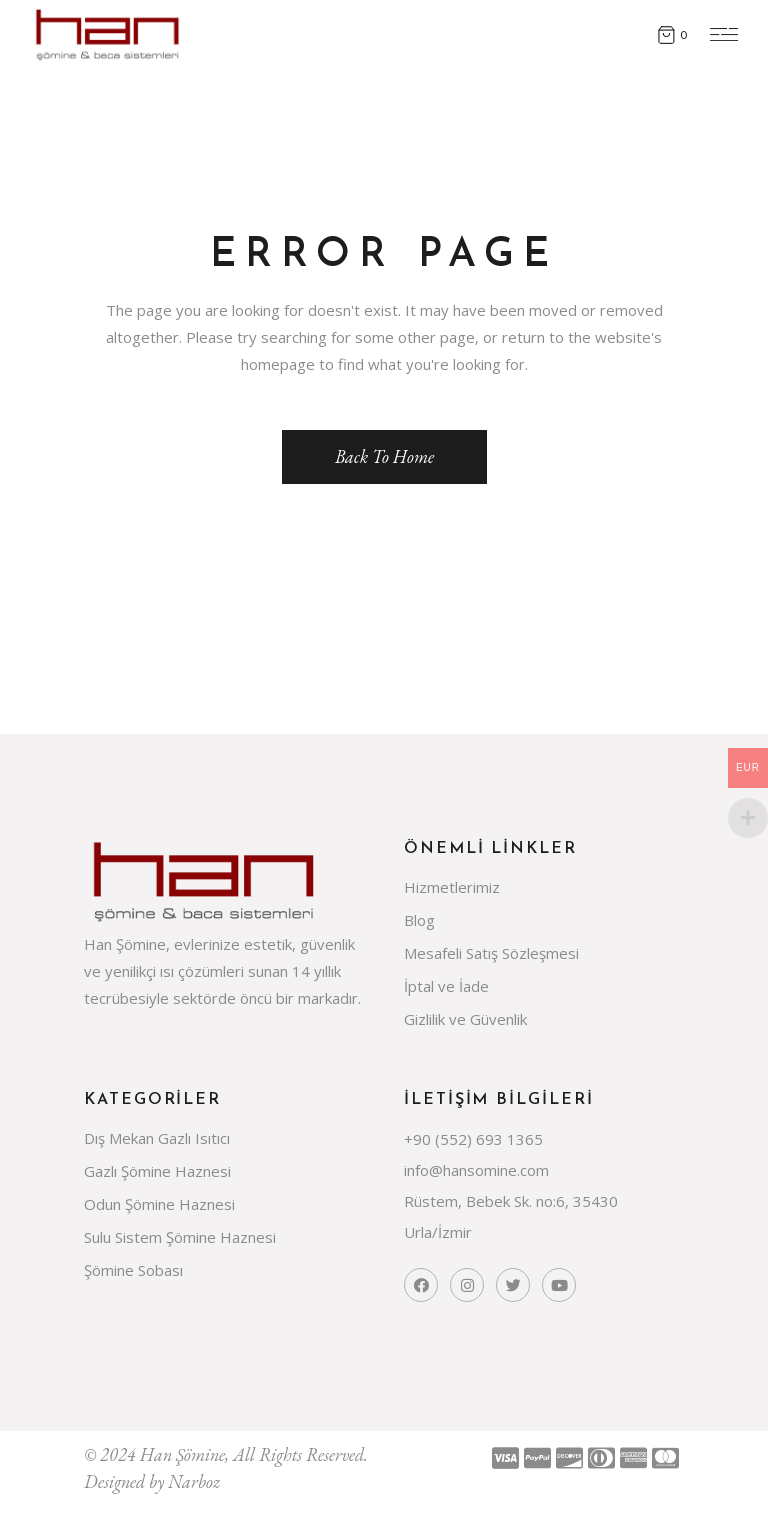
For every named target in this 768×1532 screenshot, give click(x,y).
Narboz (194, 1481)
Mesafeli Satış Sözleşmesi (491, 953)
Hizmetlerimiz (452, 887)
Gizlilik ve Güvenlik (465, 1019)
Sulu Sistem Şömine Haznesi (180, 1237)
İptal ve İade (446, 986)
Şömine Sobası (133, 1270)
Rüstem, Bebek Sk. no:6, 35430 (511, 1201)
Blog (419, 920)
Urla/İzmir (438, 1232)
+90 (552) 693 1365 (473, 1139)
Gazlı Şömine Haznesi (157, 1171)
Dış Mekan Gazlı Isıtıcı (157, 1138)
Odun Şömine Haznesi (159, 1204)
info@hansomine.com (476, 1170)
